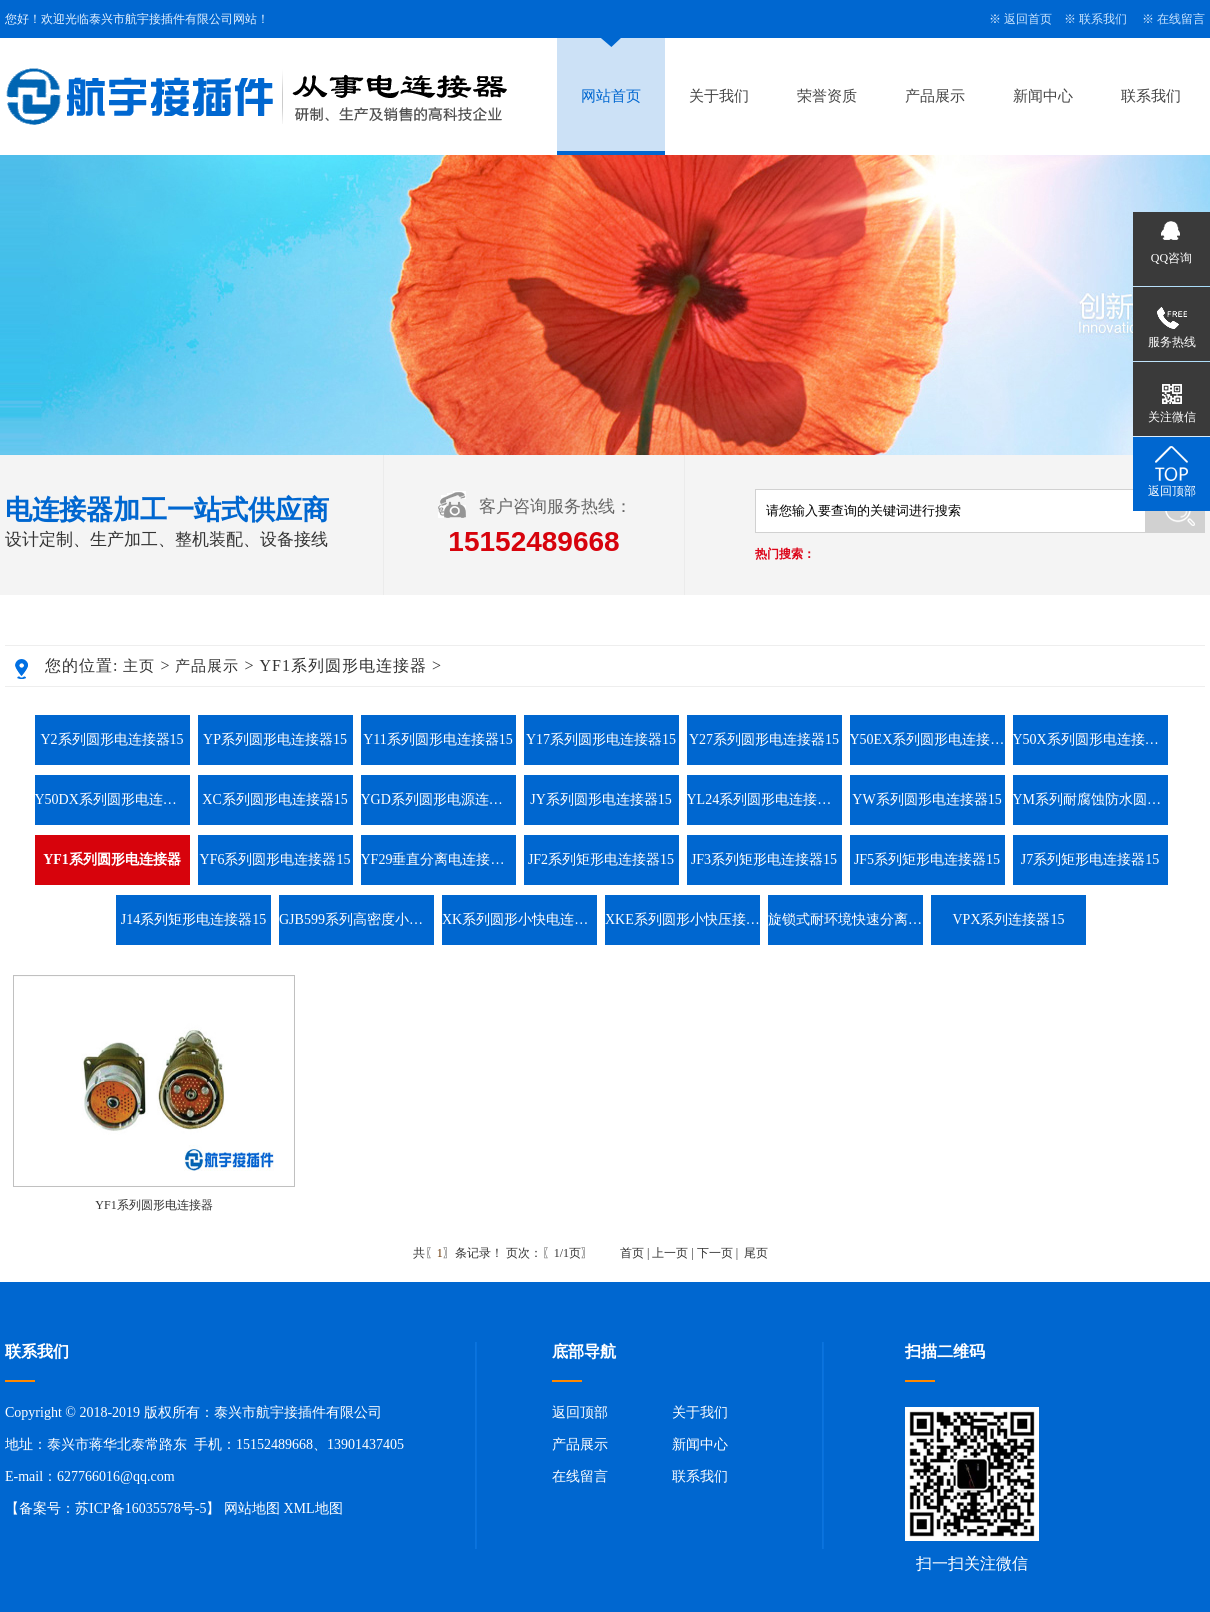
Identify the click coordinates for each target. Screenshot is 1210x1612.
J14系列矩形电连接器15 (193, 919)
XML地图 (312, 1508)
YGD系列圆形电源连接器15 (438, 799)
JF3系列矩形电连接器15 (764, 859)
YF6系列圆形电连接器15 (275, 859)
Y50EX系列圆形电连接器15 (927, 739)
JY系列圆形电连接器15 (601, 799)
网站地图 (252, 1508)
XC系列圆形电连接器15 (274, 799)
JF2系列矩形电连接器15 (601, 859)
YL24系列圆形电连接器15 (764, 799)
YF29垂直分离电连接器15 (438, 859)
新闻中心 (1043, 96)
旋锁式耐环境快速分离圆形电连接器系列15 (845, 919)
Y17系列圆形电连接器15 (601, 739)
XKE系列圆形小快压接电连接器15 (682, 919)
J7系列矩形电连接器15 (1090, 859)
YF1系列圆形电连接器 (153, 1205)
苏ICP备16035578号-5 (140, 1508)
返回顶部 (580, 1412)
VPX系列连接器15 (1008, 919)
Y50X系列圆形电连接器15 (1090, 739)
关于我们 (719, 96)
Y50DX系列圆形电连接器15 (112, 799)
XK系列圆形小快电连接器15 (519, 919)
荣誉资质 (827, 96)
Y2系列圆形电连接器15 (111, 739)
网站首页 (611, 96)
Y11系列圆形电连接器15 (438, 739)
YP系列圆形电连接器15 (275, 739)
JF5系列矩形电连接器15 (927, 859)
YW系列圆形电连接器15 (926, 799)
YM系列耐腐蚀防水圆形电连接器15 (1090, 799)
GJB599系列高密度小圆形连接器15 (356, 919)
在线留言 (1181, 19)
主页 (139, 666)
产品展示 (935, 96)
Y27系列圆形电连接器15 (764, 739)
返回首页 (1028, 19)
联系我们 (1103, 19)
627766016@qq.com (116, 1476)
